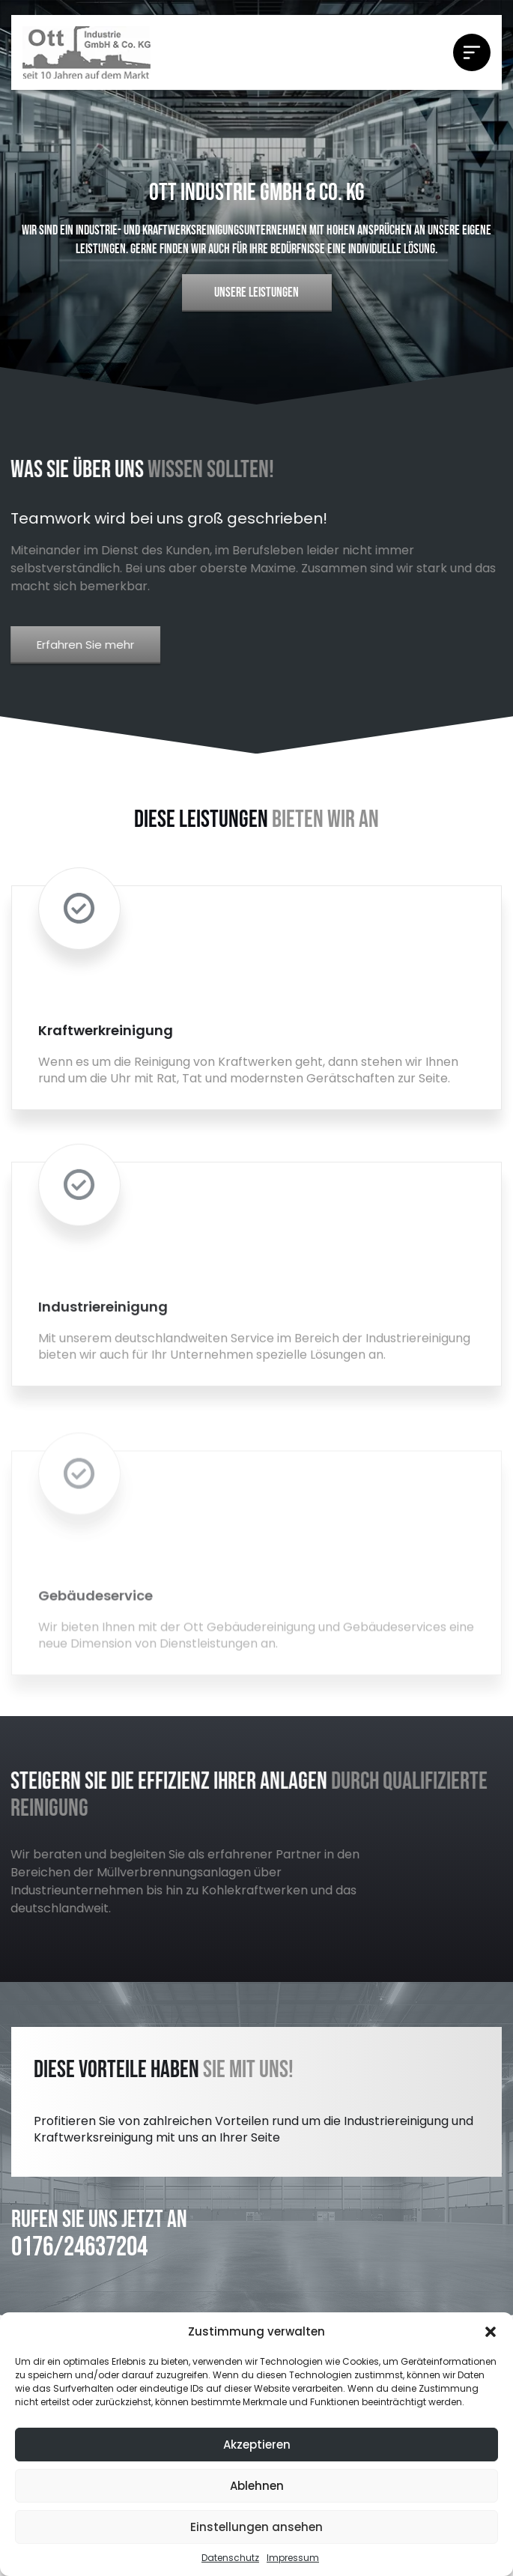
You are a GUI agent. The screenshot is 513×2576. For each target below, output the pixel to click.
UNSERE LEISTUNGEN (256, 292)
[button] (490, 2331)
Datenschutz (230, 2557)
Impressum (293, 2557)
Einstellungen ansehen (256, 2527)
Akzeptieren (257, 2444)
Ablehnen (257, 2486)
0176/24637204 (79, 2247)
